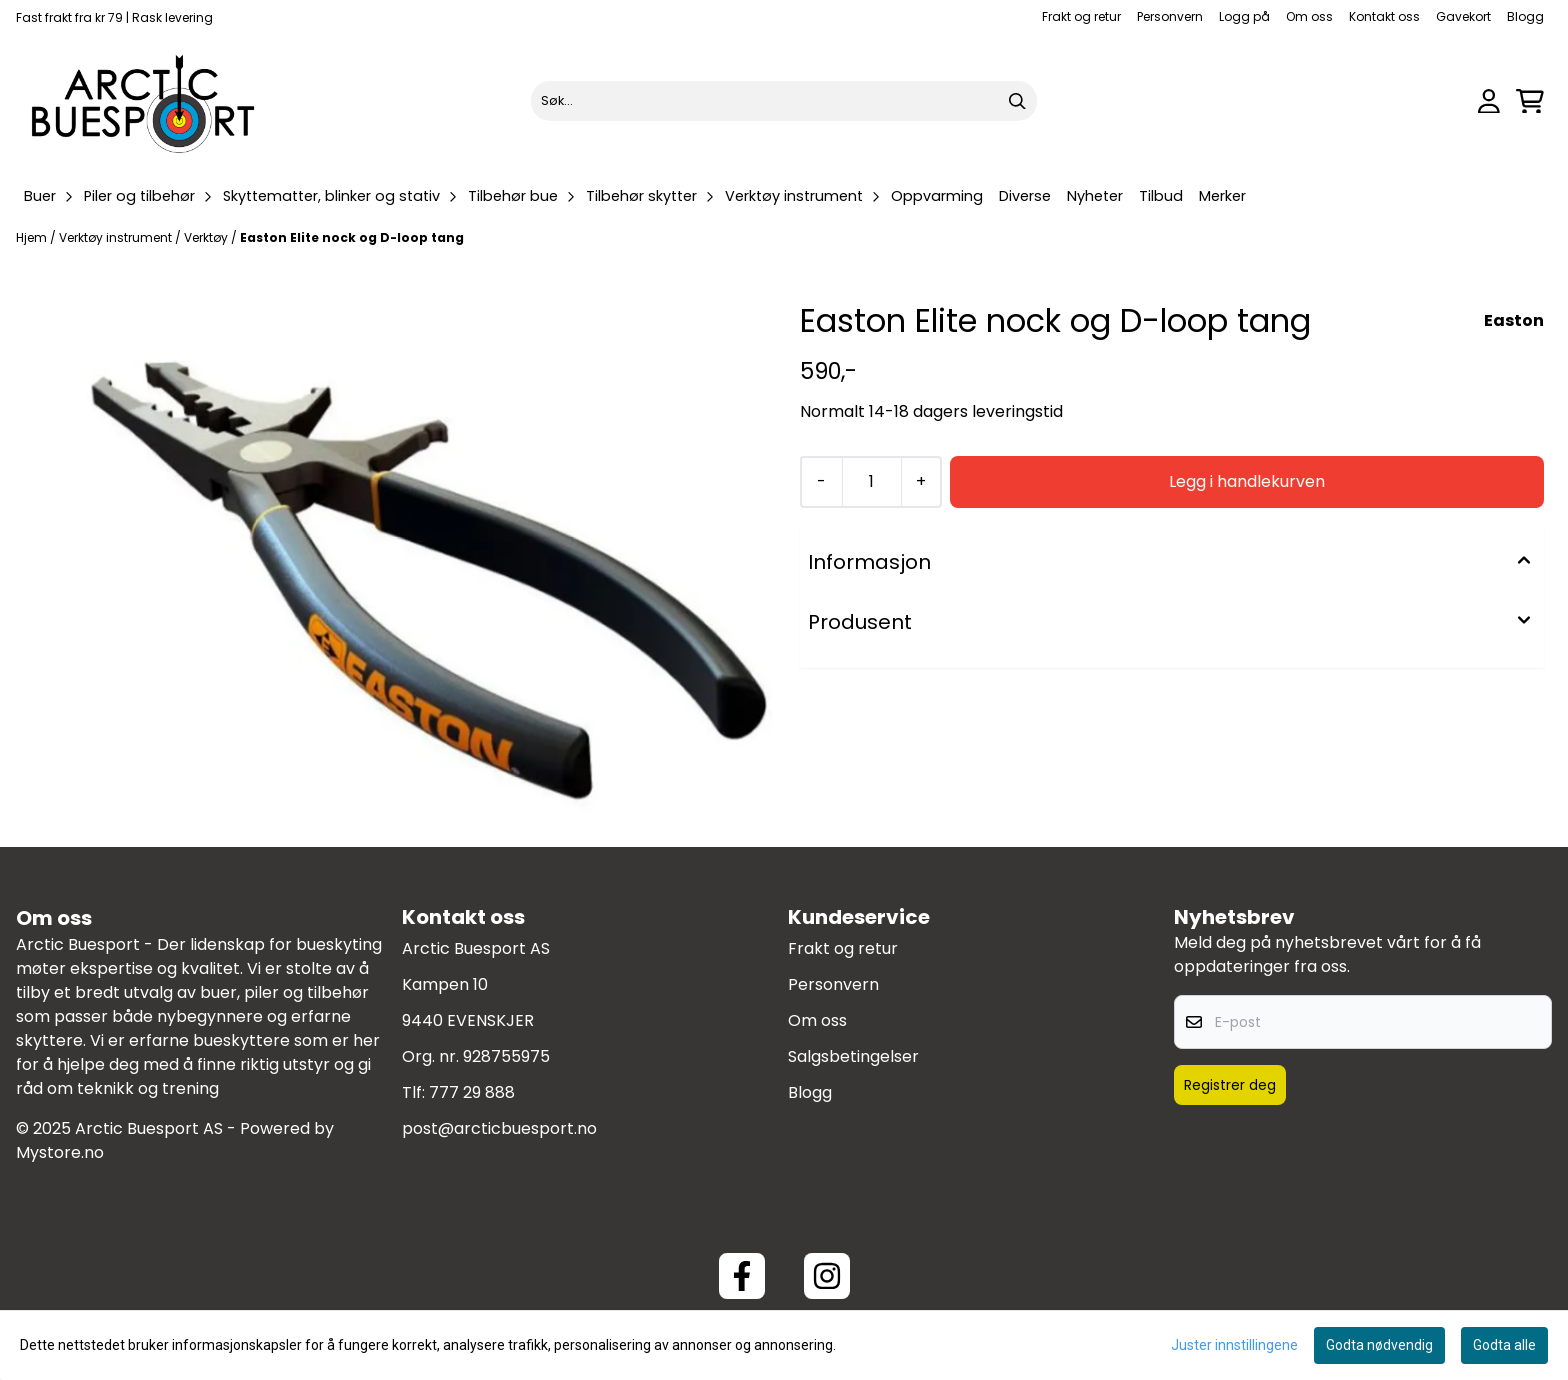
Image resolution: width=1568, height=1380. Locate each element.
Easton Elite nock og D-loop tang (352, 237)
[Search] (1017, 101)
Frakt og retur (1081, 16)
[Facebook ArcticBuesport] (742, 1276)
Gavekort (1463, 16)
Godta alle (1504, 1345)
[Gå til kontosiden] (1489, 101)
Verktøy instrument (117, 237)
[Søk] (784, 101)
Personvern (1170, 16)
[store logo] (144, 101)
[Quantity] (871, 482)
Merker (1222, 196)
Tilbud (1161, 196)
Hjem (33, 237)
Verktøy (207, 237)
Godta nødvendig (1379, 1345)
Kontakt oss (1384, 16)
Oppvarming (937, 196)
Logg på (1244, 16)
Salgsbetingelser (853, 1056)
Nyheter (1095, 196)
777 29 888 (472, 1092)
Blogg (1525, 16)
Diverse (1025, 196)
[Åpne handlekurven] (1530, 101)
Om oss (1309, 16)
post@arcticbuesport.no (499, 1128)
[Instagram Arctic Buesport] (827, 1276)
